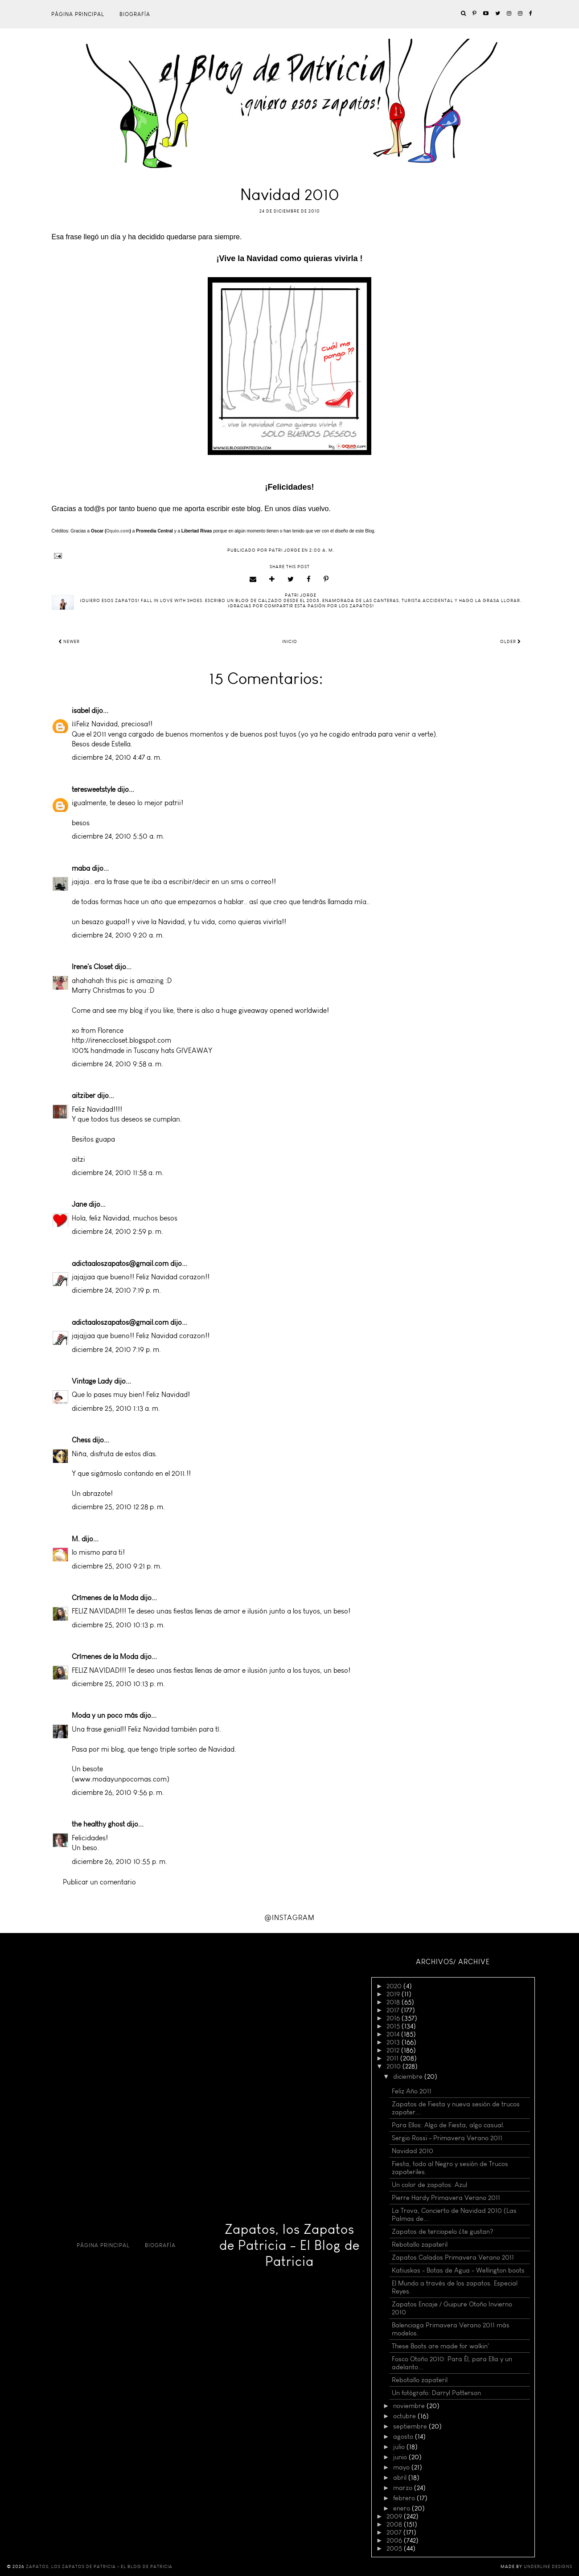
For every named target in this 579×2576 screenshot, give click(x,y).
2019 (394, 1994)
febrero (405, 2498)
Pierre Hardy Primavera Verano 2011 (446, 2198)
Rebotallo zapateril (420, 2244)
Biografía (134, 14)
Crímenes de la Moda (105, 1597)
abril (400, 2478)
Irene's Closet (92, 966)
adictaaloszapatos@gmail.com (120, 1263)
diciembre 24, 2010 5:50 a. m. (118, 836)
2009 (395, 2516)
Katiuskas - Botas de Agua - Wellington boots (458, 2270)
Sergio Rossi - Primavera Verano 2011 (447, 2138)
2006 (395, 2540)
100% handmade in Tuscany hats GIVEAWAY (142, 1050)
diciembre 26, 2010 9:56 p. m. (118, 1792)
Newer (69, 641)
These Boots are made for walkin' (440, 2346)
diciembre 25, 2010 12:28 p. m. (118, 1507)
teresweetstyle (93, 789)
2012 (393, 2050)
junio (401, 2457)
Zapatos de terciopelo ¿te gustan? (442, 2232)
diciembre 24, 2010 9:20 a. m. (118, 935)
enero (402, 2508)
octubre (405, 2416)
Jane (79, 1204)
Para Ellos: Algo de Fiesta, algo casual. (448, 2125)
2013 (394, 2042)
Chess (81, 1440)
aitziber (83, 1095)
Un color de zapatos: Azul (429, 2185)
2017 (393, 2010)
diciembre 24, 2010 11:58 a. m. (118, 1172)
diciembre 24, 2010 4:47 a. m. (117, 757)
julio (400, 2447)
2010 (394, 2066)
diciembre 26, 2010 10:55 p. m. (119, 1861)
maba (81, 868)
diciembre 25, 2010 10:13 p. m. (118, 1625)
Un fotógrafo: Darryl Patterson (436, 2393)
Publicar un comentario (99, 1882)
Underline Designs (548, 2566)
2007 (394, 2532)
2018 (394, 2002)
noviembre (410, 2406)
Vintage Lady (92, 1381)
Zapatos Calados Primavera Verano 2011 (453, 2257)
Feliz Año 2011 (411, 2091)
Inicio (289, 641)
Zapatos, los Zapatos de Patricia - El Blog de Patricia (289, 2245)
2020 (394, 1986)
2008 (395, 2524)
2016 (394, 2018)
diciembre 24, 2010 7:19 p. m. (116, 1290)
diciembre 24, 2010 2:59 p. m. (117, 1231)
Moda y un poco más (105, 1715)
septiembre (411, 2426)
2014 (393, 2034)
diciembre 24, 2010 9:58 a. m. (117, 1064)
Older (510, 641)
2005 (395, 2548)
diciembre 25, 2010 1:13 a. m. (116, 1408)
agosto (404, 2437)
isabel (81, 710)
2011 (393, 2058)
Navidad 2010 (412, 2151)
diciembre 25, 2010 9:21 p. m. (117, 1566)
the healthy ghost (98, 1824)
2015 (394, 2026)
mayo (402, 2467)
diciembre (408, 2076)
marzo (403, 2488)
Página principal (77, 14)
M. (76, 1539)
